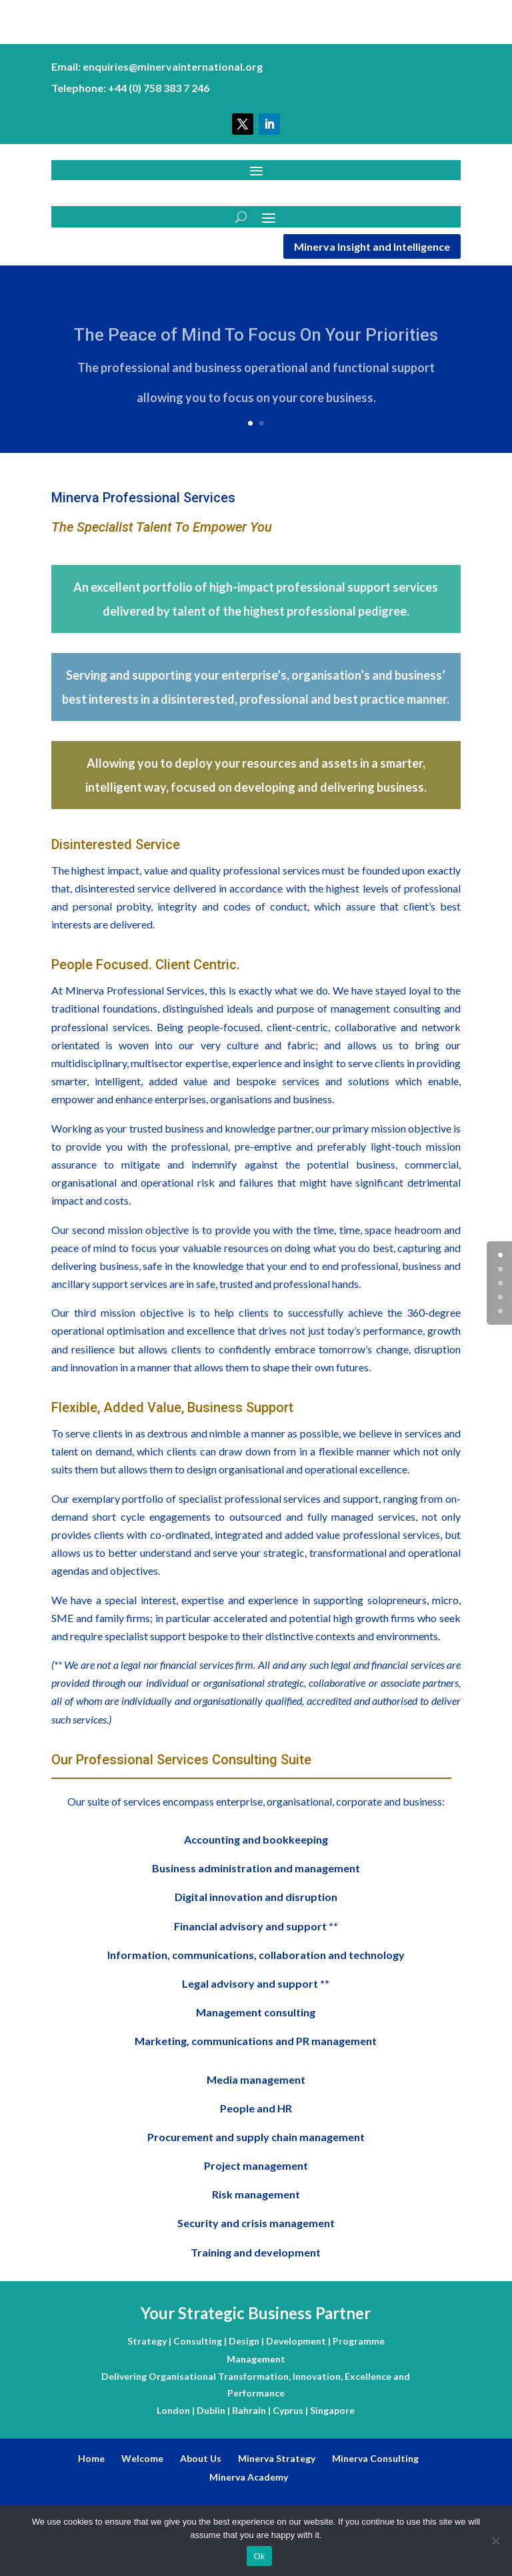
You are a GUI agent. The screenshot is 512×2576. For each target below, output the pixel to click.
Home (91, 2458)
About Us (200, 2458)
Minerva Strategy (276, 2458)
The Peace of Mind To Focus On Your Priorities (256, 343)
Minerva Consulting (375, 2458)
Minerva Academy (248, 2477)
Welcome (142, 2458)
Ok (259, 2556)
